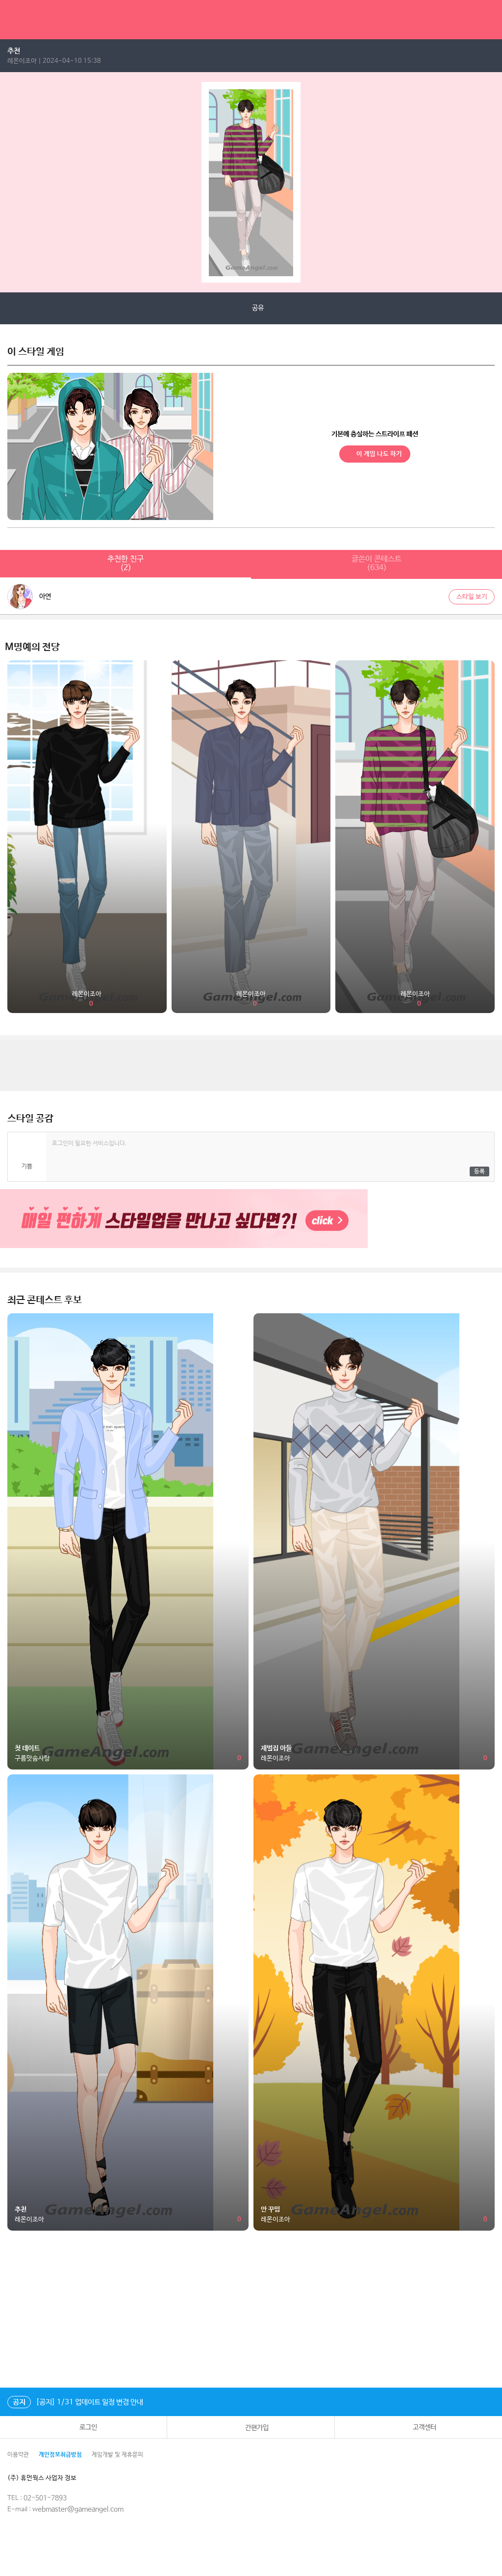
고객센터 (418, 2427)
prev (8, 182)
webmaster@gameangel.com (78, 2509)
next (494, 182)
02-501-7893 (45, 2498)
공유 (251, 308)
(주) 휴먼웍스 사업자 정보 (48, 2478)
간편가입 (250, 2427)
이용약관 (18, 2454)
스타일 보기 (471, 596)
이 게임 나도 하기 (374, 454)
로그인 (83, 2427)
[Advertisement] (251, 1064)
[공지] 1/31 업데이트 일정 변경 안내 (75, 2402)
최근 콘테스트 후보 (44, 1300)
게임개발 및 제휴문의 (117, 2454)
